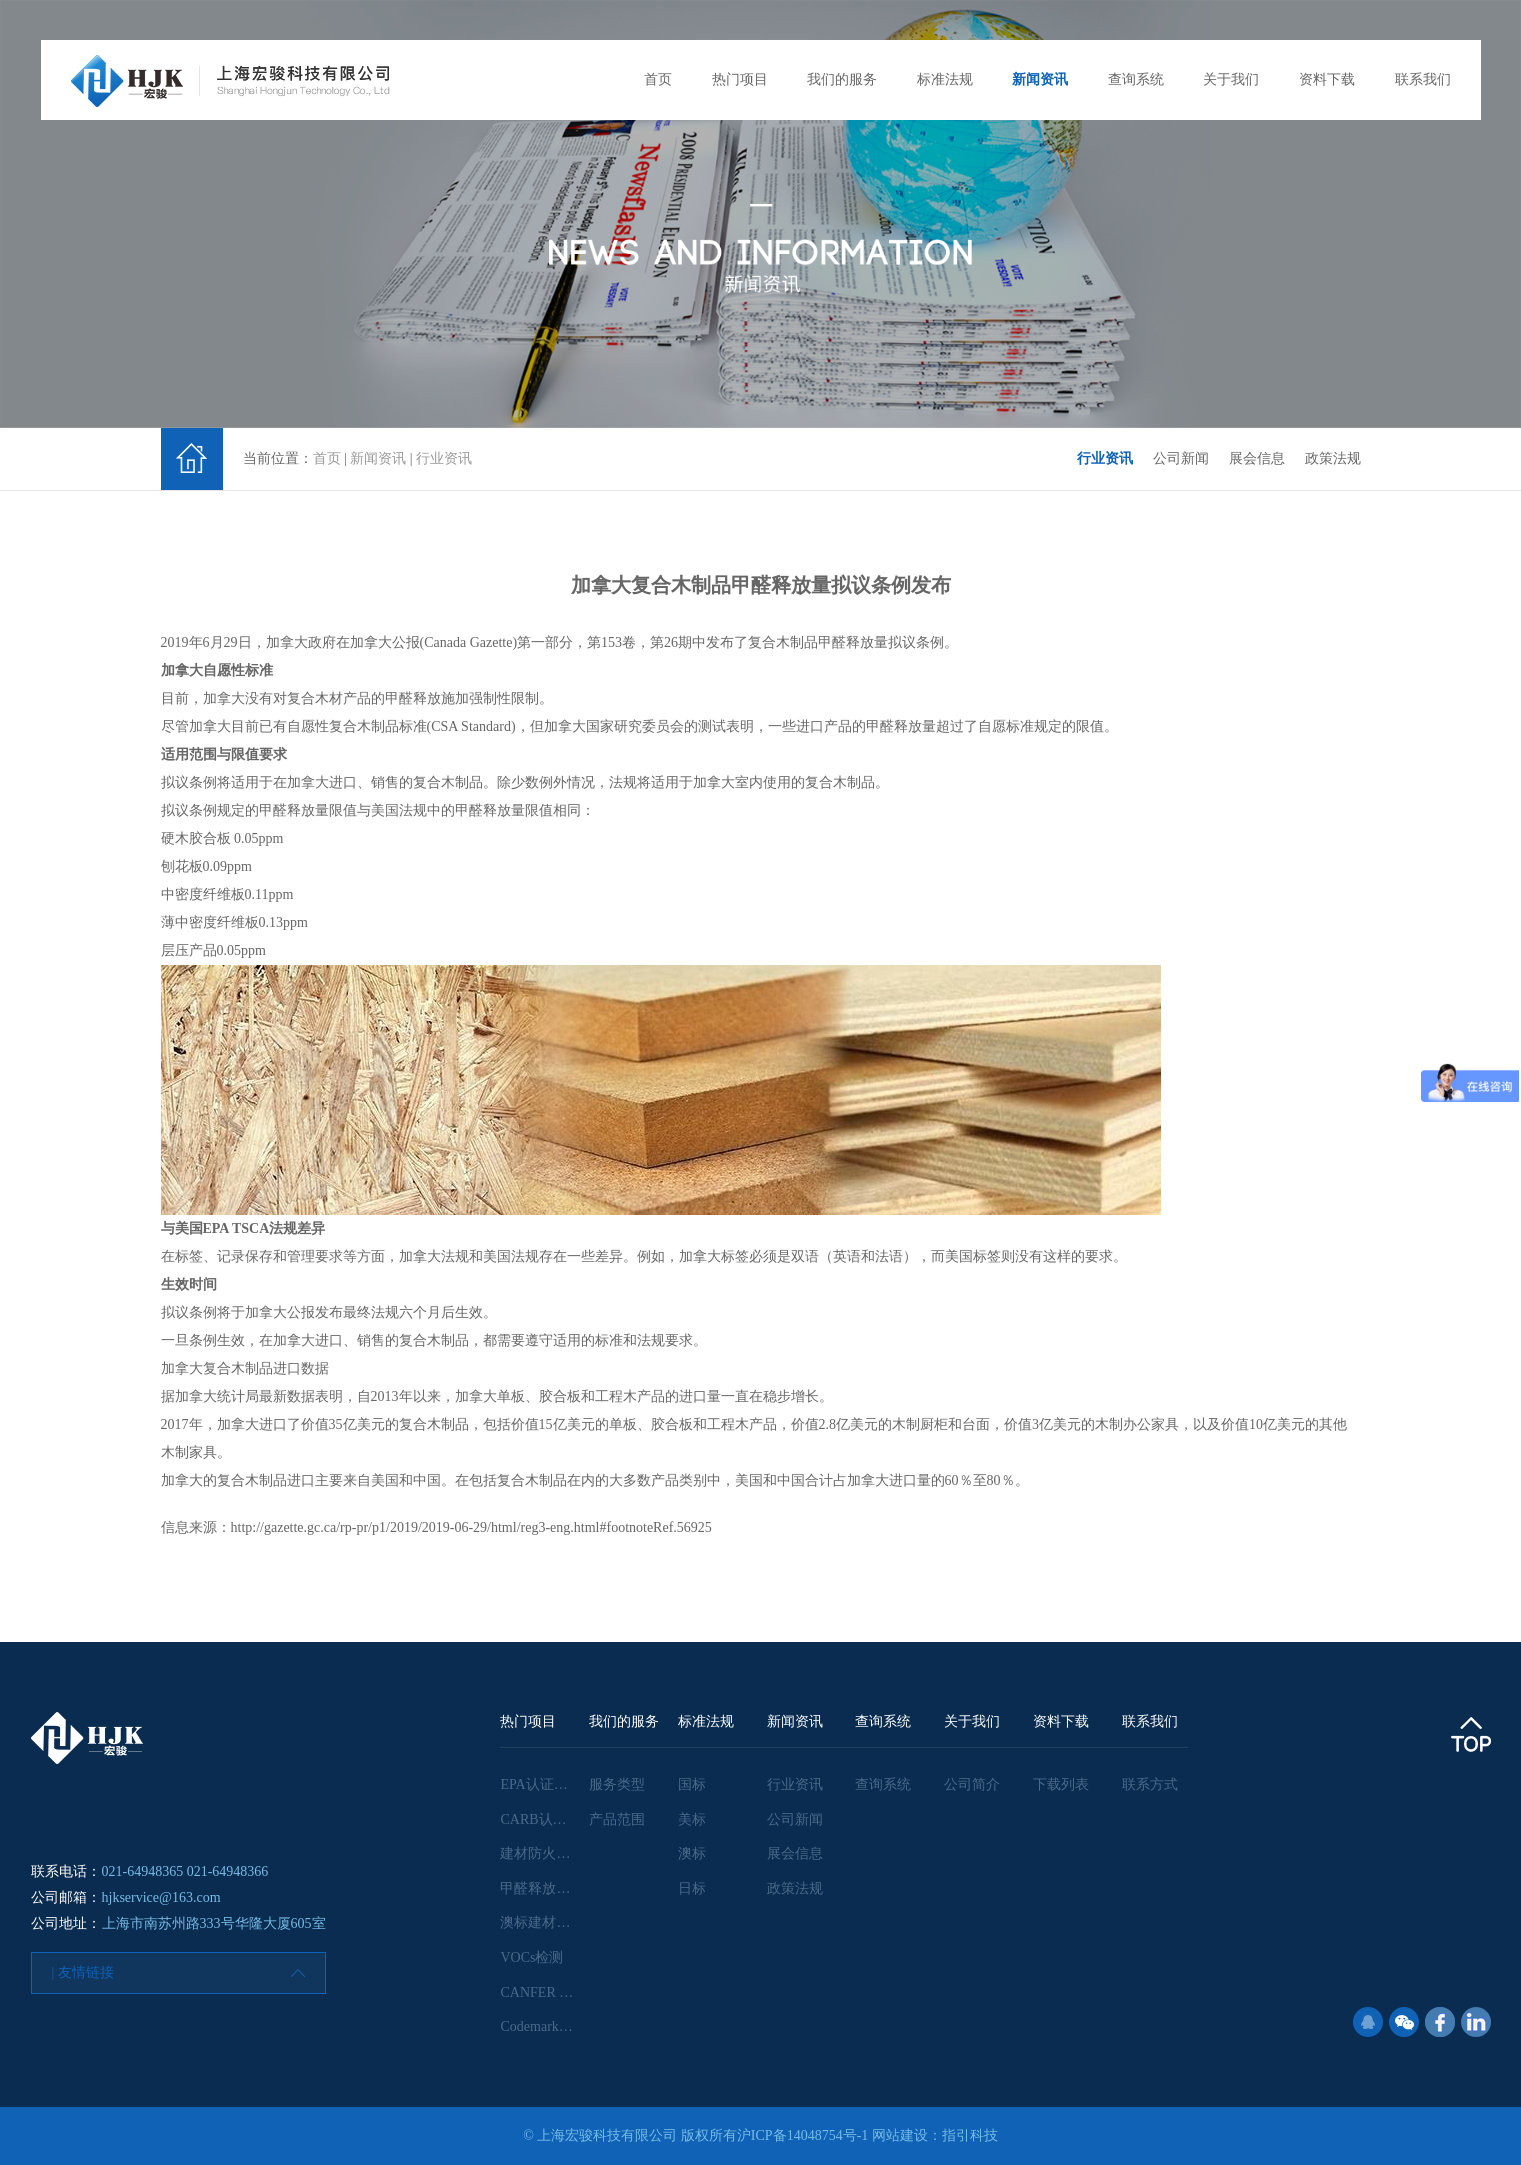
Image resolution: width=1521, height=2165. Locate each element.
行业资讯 (444, 458)
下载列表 (1061, 1784)
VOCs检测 (531, 1957)
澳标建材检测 (542, 1922)
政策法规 (1333, 458)
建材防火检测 (542, 1853)
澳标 (692, 1853)
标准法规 (945, 79)
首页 (658, 79)
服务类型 (617, 1784)
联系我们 (1423, 79)
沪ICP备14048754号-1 (802, 2135)
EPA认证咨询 (540, 1784)
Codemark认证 (543, 2026)
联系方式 (1150, 1784)
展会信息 (1257, 458)
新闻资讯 (1040, 79)
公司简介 (972, 1784)
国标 (692, 1784)
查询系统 (1136, 79)
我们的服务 (842, 79)
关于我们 (1231, 79)
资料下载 (1327, 79)
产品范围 (617, 1819)
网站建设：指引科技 (935, 2135)
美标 (692, 1819)
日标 (692, 1888)
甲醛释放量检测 (549, 1888)
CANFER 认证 (543, 1992)
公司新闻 (1181, 458)
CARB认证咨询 (547, 1819)
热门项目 (740, 79)
